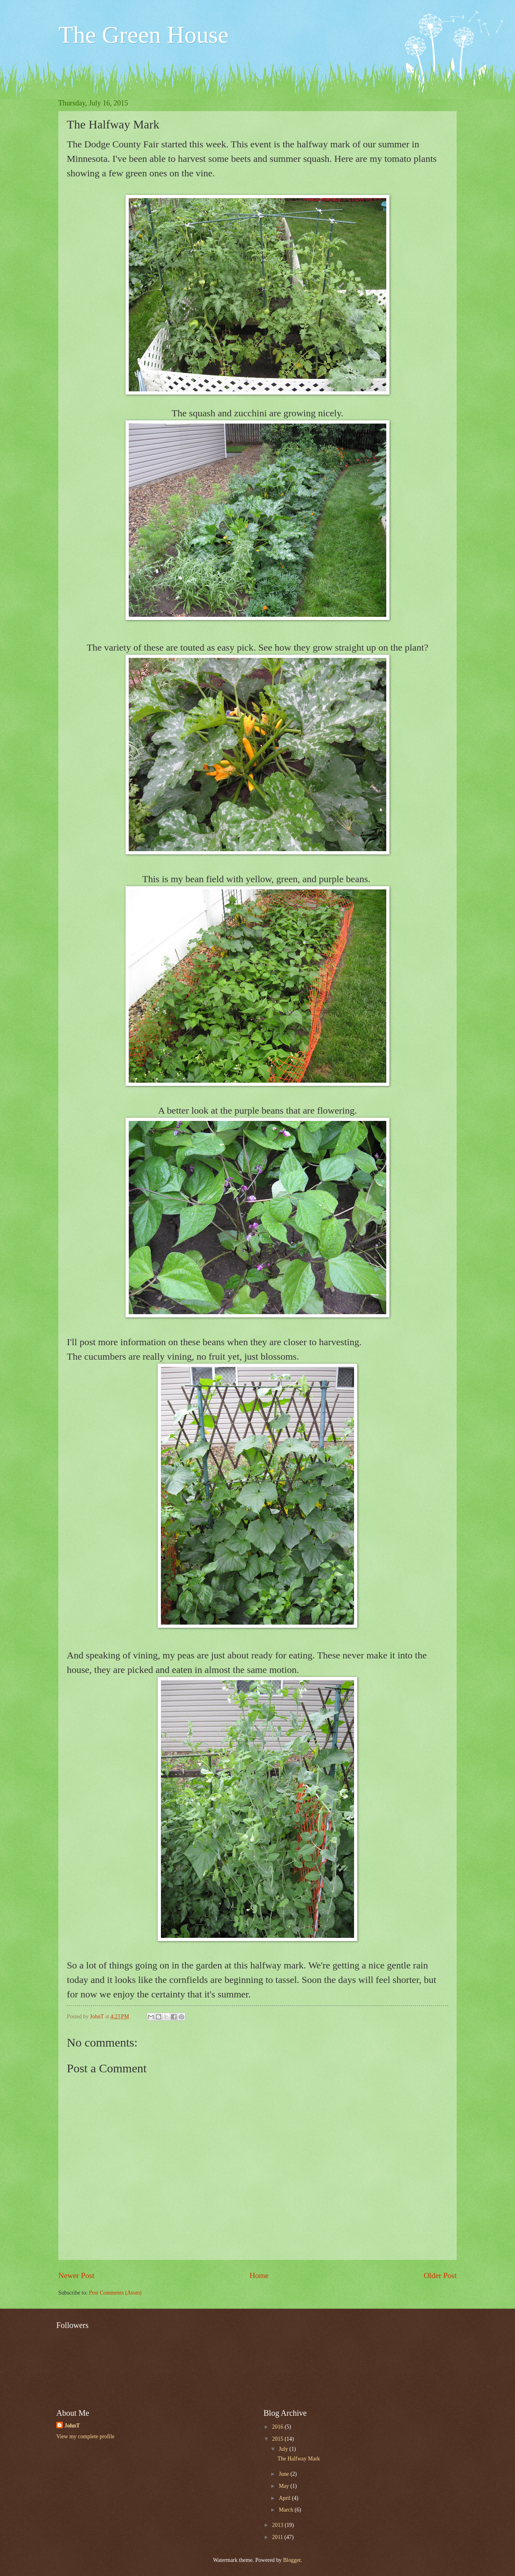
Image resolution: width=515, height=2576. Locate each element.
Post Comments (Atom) (115, 2293)
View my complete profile (85, 2436)
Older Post (440, 2275)
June (284, 2474)
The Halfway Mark (298, 2459)
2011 (278, 2537)
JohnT (72, 2426)
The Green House (143, 34)
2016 (278, 2427)
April (285, 2498)
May (284, 2486)
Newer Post (76, 2275)
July (284, 2449)
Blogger (292, 2560)
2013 (278, 2525)
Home (258, 2275)
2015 (278, 2439)
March (287, 2510)
